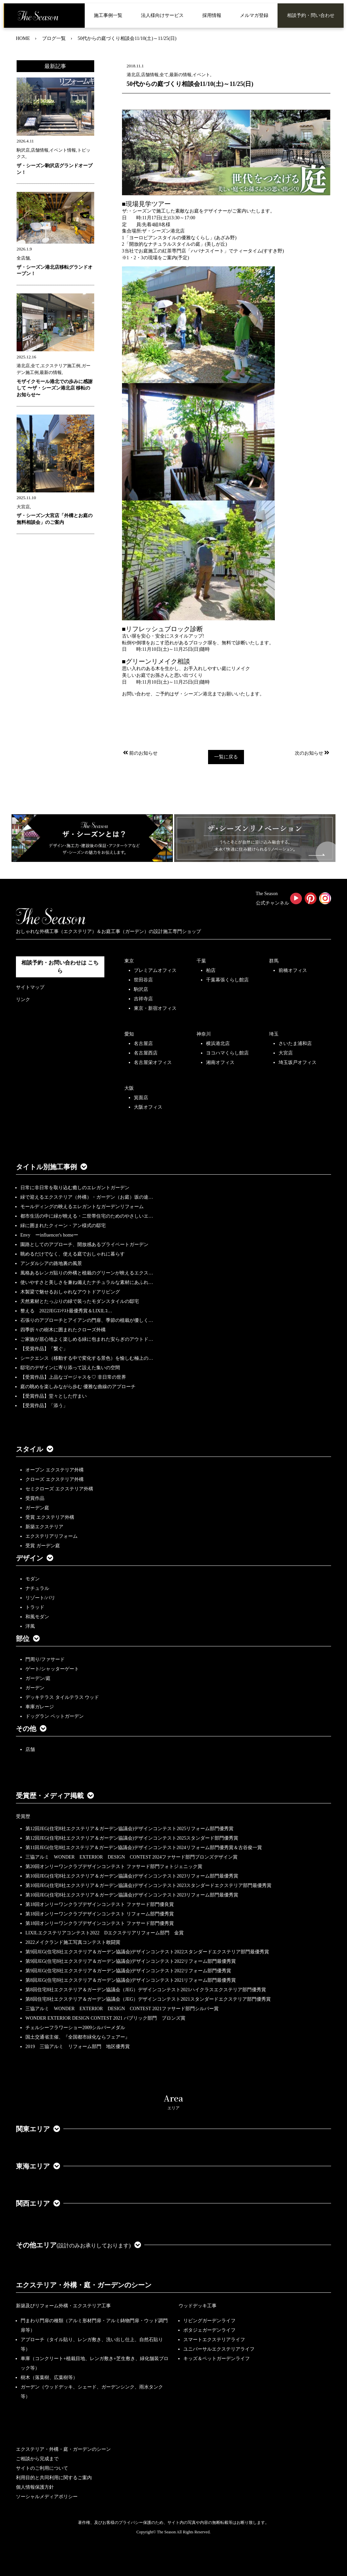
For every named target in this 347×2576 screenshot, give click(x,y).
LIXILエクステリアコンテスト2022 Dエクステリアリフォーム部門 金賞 (104, 1932)
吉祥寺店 (143, 998)
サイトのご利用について (42, 2468)
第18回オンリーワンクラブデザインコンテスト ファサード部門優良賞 (99, 1904)
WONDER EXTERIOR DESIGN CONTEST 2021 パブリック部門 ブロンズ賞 (105, 2018)
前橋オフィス (293, 970)
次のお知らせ (312, 753)
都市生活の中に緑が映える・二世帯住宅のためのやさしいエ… (86, 1216)
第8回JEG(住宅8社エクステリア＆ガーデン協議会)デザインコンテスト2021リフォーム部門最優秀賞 (130, 1980)
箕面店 (141, 1097)
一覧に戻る (226, 756)
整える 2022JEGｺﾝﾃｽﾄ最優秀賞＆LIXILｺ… (66, 1310)
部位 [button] (28, 1638)
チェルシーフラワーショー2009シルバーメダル (75, 2027)
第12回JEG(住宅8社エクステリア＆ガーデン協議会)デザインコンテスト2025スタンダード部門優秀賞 (131, 1838)
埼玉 (274, 1034)
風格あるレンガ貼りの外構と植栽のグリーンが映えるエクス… (86, 1272)
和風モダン (37, 1616)
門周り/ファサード (45, 1659)
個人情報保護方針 (35, 2487)
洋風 (30, 1626)
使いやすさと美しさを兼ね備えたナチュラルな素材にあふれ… (86, 1282)
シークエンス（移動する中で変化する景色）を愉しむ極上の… (86, 1358)
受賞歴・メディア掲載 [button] (55, 1795)
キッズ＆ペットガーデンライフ (216, 2358)
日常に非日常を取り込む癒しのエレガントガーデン (74, 1187)
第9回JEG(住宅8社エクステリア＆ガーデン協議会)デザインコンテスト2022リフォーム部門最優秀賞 (130, 1961)
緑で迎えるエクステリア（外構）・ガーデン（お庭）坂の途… (86, 1197)
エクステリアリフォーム (51, 1536)
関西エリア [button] (38, 2203)
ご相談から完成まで (37, 2458)
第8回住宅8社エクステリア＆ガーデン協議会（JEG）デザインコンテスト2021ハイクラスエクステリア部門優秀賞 (145, 1989)
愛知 (129, 1034)
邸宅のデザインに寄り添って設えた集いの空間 (70, 1367)
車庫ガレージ (39, 1706)
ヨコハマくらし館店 (227, 1053)
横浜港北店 (218, 1043)
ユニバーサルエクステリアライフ (218, 2349)
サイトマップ (30, 987)
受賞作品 (34, 1498)
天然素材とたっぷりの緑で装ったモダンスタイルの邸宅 (79, 1301)
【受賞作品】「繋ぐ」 (44, 1348)
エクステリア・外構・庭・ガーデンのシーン (83, 2285)
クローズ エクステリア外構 (54, 1479)
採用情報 (211, 15)
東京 (129, 960)
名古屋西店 (146, 1053)
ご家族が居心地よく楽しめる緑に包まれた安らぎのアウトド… (86, 1339)
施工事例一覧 (108, 15)
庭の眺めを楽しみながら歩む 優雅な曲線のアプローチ (78, 1386)
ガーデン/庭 (37, 1678)
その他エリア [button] (78, 2245)
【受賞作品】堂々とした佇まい (53, 1396)
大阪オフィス (148, 1107)
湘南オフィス (220, 1062)
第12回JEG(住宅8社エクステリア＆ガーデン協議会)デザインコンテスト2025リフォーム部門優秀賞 (129, 1828)
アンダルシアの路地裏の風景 (51, 1263)
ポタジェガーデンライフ (209, 2330)
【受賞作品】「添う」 (44, 1405)
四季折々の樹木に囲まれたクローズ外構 (63, 1329)
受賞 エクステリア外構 (49, 1517)
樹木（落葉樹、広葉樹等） (49, 2377)
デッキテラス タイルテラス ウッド (62, 1697)
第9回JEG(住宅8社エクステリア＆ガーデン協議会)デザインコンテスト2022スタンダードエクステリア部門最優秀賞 (147, 1951)
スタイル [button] (34, 1449)
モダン (32, 1578)
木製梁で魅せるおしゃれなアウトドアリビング (70, 1291)
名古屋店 (143, 1043)
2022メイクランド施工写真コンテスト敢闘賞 (72, 1942)
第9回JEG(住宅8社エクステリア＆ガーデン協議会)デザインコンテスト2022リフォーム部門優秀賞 (128, 1970)
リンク (23, 999)
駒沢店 (141, 989)
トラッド (34, 1607)
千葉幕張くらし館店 (227, 979)
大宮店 (286, 1053)
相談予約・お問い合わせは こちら (60, 967)
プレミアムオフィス (155, 970)
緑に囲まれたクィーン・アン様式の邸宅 (63, 1225)
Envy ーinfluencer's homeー (49, 1235)
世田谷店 (143, 979)
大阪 (129, 1088)
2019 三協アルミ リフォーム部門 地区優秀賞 (77, 2046)
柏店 (211, 970)
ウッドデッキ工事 (198, 2305)
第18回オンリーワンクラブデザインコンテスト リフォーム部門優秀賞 (99, 1913)
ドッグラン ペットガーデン (54, 1716)
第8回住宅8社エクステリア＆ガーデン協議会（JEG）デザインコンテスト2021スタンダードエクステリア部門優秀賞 (148, 1999)
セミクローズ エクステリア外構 (59, 1488)
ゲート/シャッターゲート (52, 1668)
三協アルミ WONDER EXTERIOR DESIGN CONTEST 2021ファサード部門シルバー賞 (122, 2008)
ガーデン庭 (37, 1507)
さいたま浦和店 (295, 1043)
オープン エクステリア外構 (54, 1469)
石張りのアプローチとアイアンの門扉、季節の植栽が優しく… (86, 1320)
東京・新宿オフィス (155, 1008)
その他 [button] (31, 1728)
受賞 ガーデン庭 (42, 1545)
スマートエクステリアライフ (214, 2339)
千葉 (201, 960)
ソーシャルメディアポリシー (47, 2496)
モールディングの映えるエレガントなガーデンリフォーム (82, 1206)
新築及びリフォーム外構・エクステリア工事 (63, 2305)
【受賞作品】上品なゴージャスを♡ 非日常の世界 (75, 1377)
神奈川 (204, 1034)
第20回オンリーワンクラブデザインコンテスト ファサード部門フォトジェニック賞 (113, 1866)
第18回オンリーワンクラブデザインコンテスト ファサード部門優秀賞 (99, 1923)
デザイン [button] (34, 1558)
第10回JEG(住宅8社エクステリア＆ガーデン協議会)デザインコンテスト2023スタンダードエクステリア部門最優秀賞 (148, 1885)
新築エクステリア (44, 1526)
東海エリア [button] (38, 2166)
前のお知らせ (140, 753)
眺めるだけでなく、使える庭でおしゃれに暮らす (72, 1254)
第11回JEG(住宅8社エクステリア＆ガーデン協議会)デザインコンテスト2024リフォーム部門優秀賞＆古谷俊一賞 (143, 1847)
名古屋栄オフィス (153, 1062)
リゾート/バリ (40, 1597)
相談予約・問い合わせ (310, 15)
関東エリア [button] (38, 2129)
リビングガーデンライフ (209, 2320)
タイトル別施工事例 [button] (51, 1167)
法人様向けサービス (162, 15)
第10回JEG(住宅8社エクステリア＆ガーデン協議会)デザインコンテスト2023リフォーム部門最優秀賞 (131, 1876)
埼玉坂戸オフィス (298, 1062)
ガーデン (34, 1687)
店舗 (30, 1749)
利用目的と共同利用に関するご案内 (54, 2477)
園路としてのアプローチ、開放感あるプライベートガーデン (84, 1244)
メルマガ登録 (254, 15)
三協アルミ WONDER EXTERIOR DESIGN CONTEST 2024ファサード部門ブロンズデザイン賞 (131, 1857)
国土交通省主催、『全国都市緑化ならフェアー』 (77, 2037)
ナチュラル (37, 1588)
